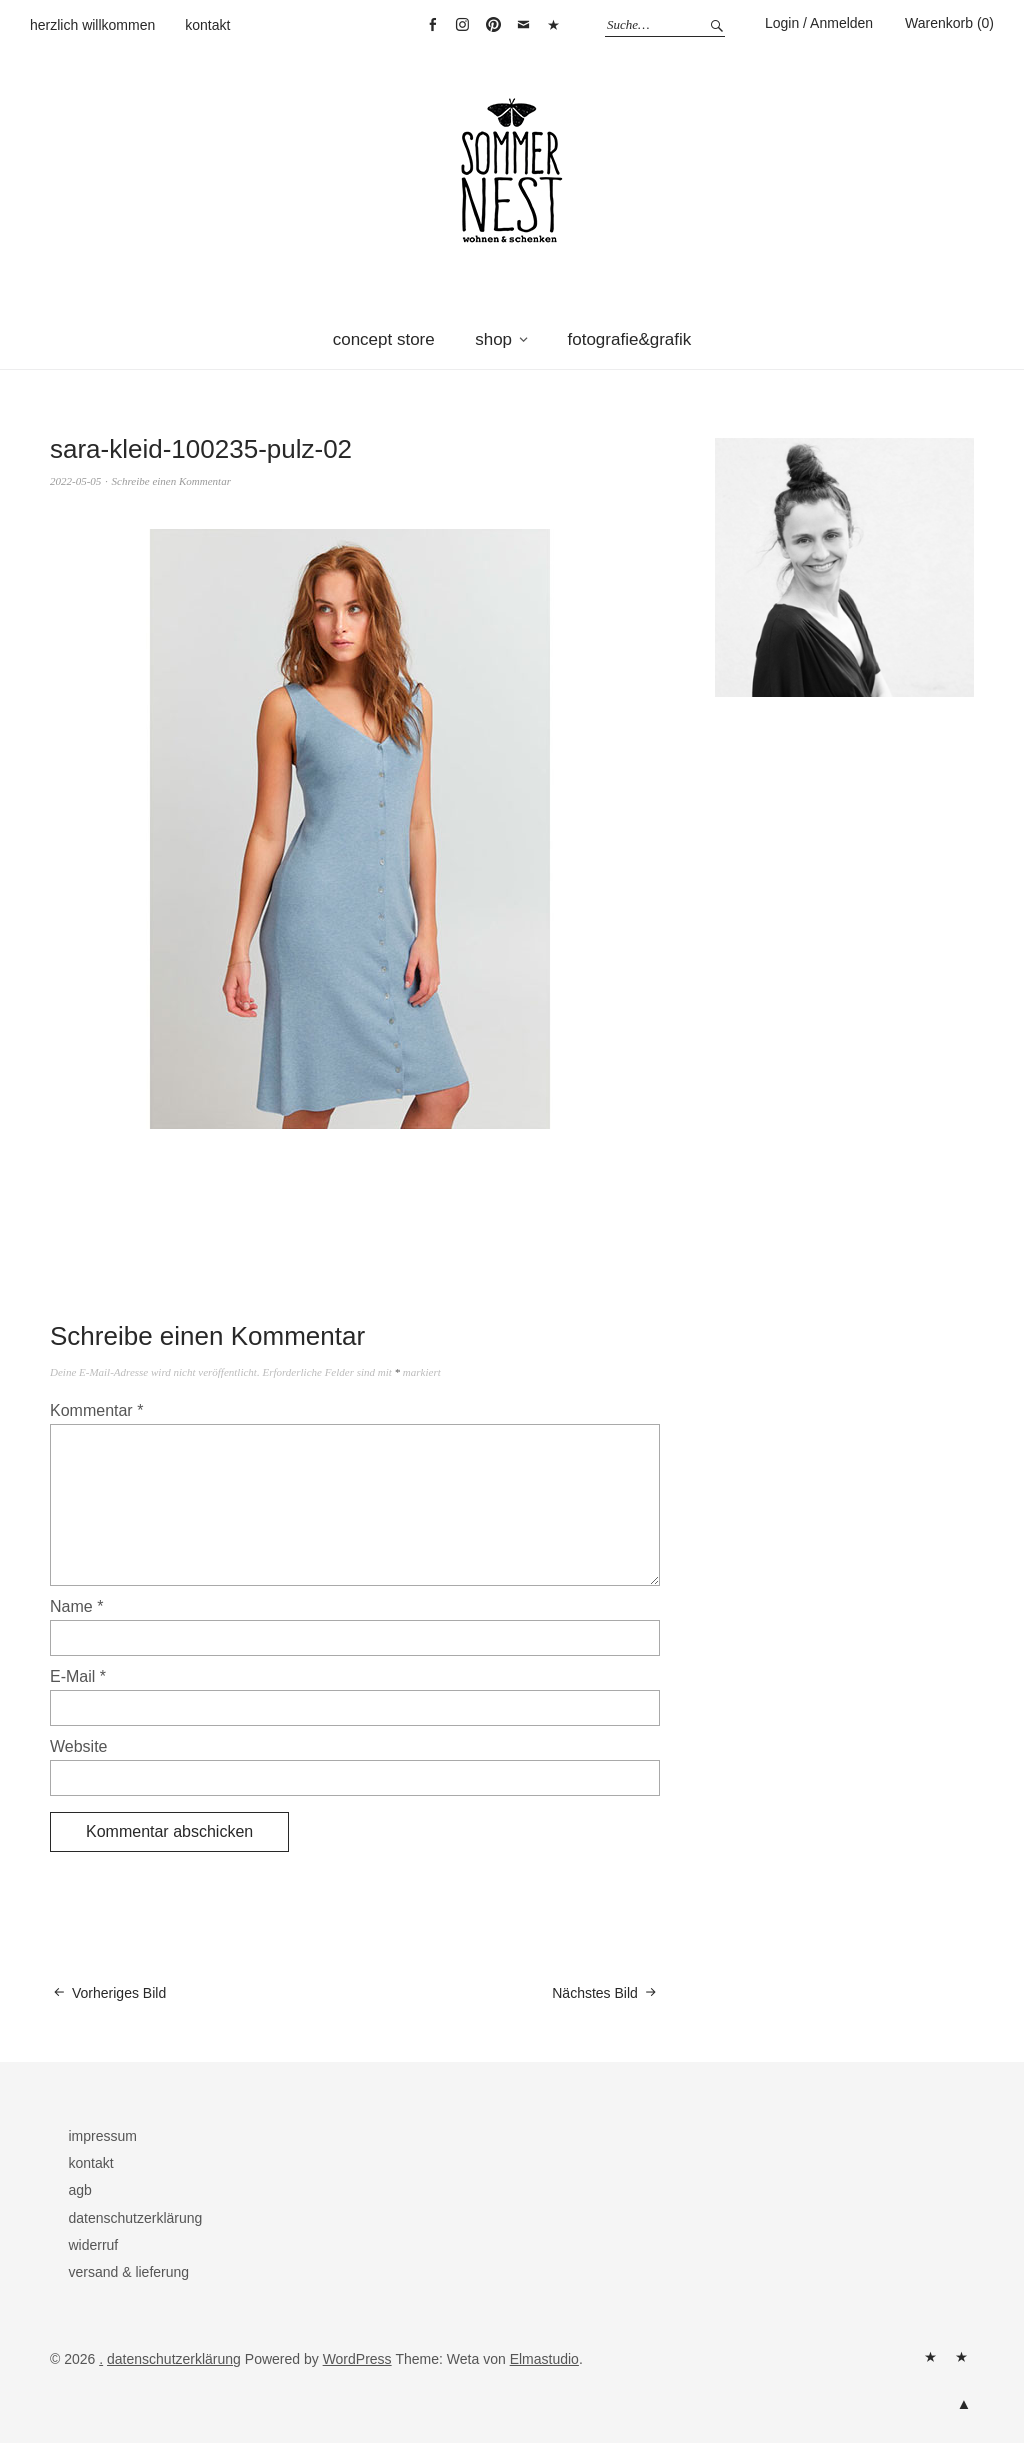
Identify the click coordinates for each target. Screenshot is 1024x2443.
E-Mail (78, 1676)
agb (79, 2190)
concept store (384, 339)
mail (524, 25)
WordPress (357, 2359)
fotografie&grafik (630, 339)
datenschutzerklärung (135, 2218)
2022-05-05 (75, 481)
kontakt (207, 25)
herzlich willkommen (92, 25)
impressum (102, 2136)
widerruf (93, 2245)
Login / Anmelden (819, 23)
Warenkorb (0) (949, 23)
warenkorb (554, 25)
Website (79, 1746)
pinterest (493, 25)
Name (76, 1606)
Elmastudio (544, 2359)
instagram (463, 25)
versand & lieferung (128, 2272)
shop (493, 339)
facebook (432, 25)
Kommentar (96, 1410)
